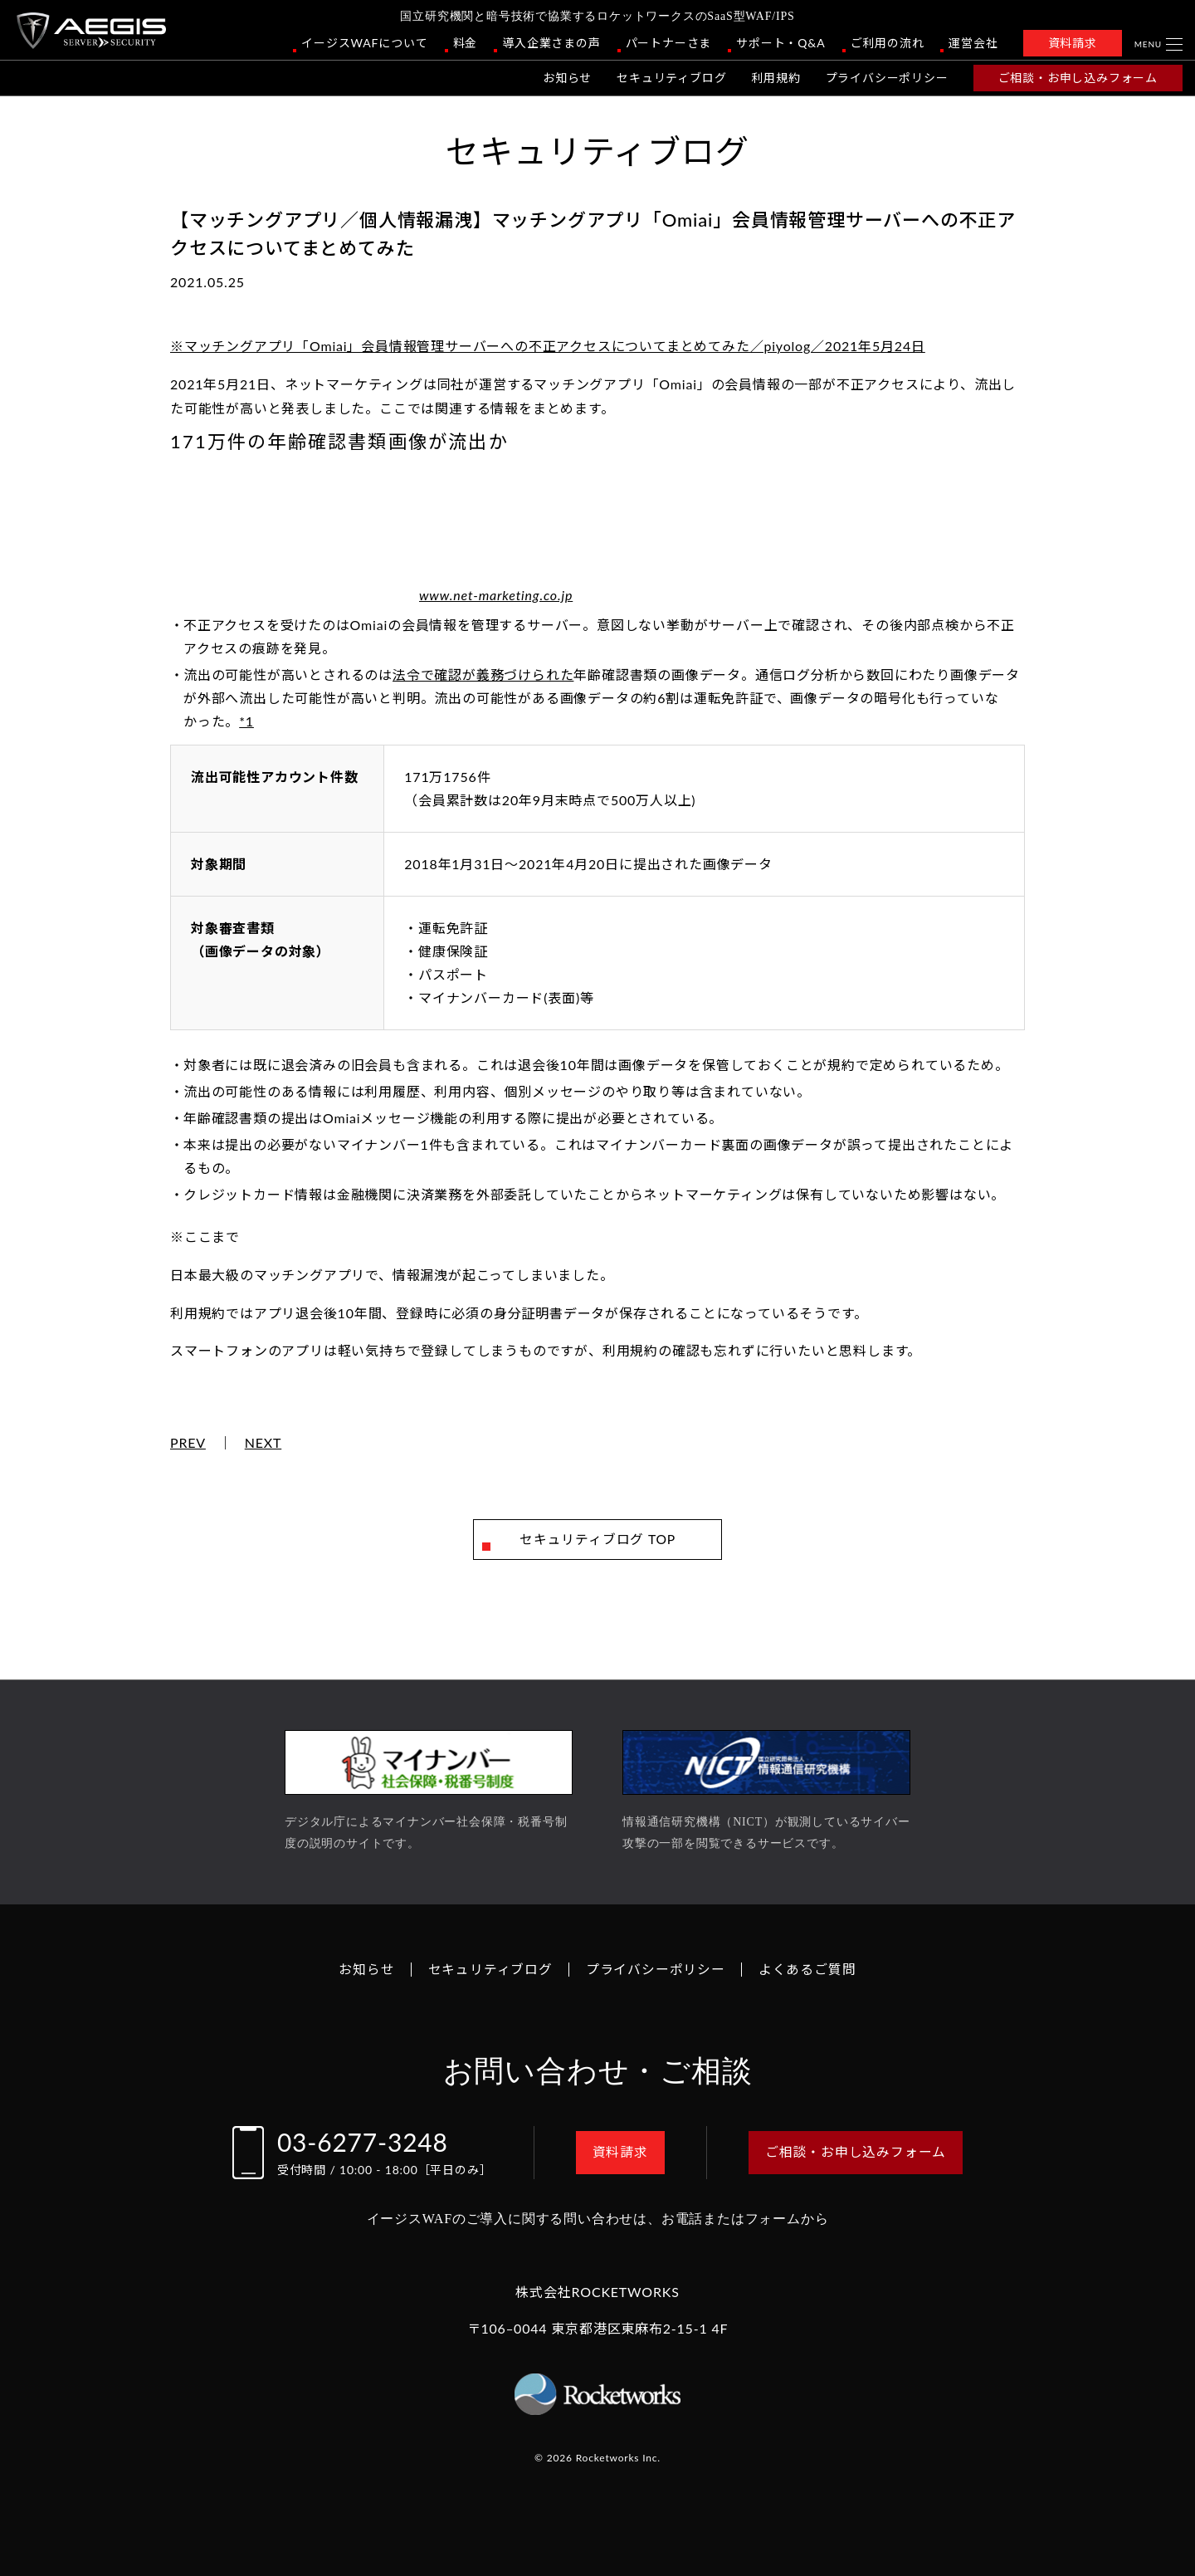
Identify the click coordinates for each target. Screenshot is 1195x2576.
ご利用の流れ (887, 43)
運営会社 (973, 43)
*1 (246, 721)
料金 (465, 43)
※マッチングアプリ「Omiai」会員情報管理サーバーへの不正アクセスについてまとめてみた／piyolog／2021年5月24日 (547, 346)
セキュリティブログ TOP (597, 1539)
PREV (188, 1442)
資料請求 (1072, 43)
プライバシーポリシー (887, 78)
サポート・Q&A (780, 43)
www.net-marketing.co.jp (496, 595)
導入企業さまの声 (551, 43)
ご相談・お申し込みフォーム (1078, 78)
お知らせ (567, 78)
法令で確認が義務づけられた (483, 674)
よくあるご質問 (807, 1969)
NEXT (263, 1442)
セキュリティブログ (671, 78)
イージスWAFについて (364, 43)
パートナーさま (669, 43)
